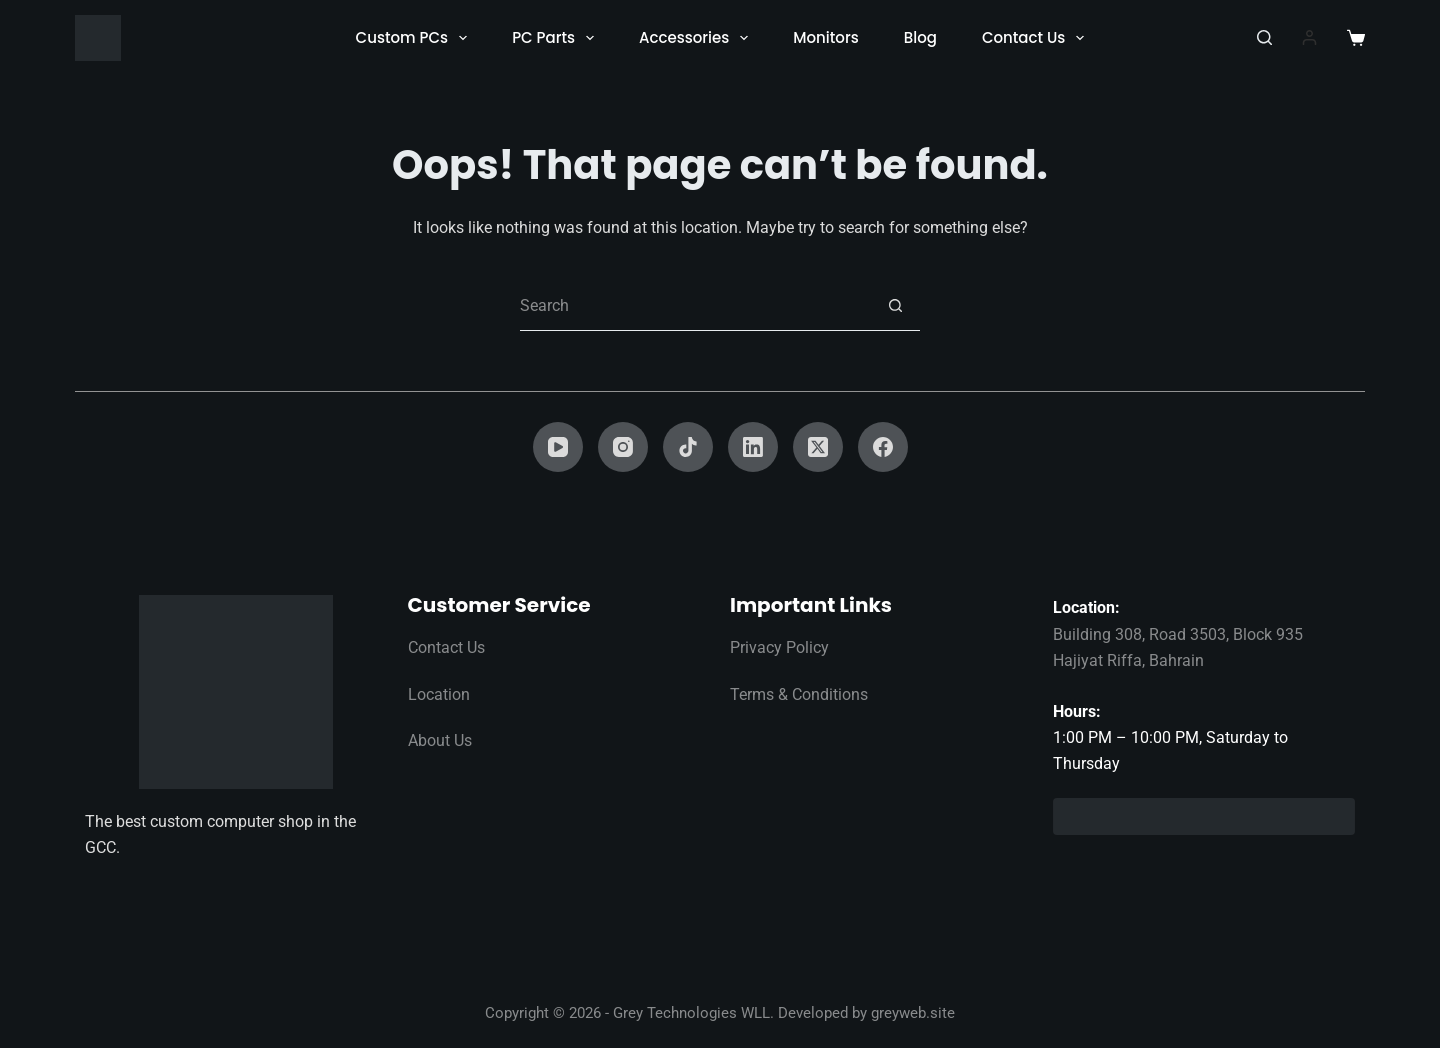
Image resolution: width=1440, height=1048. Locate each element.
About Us (440, 740)
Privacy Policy (779, 647)
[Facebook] (883, 447)
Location (439, 694)
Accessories (697, 38)
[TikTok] (688, 447)
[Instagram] (623, 447)
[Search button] (895, 306)
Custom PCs (416, 38)
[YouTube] (558, 447)
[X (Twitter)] (818, 447)
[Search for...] (695, 306)
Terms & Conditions (799, 694)
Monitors (825, 37)
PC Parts (557, 38)
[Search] (1264, 37)
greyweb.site (913, 1013)
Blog (920, 37)
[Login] (1309, 37)
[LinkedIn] (753, 447)
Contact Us (1037, 38)
